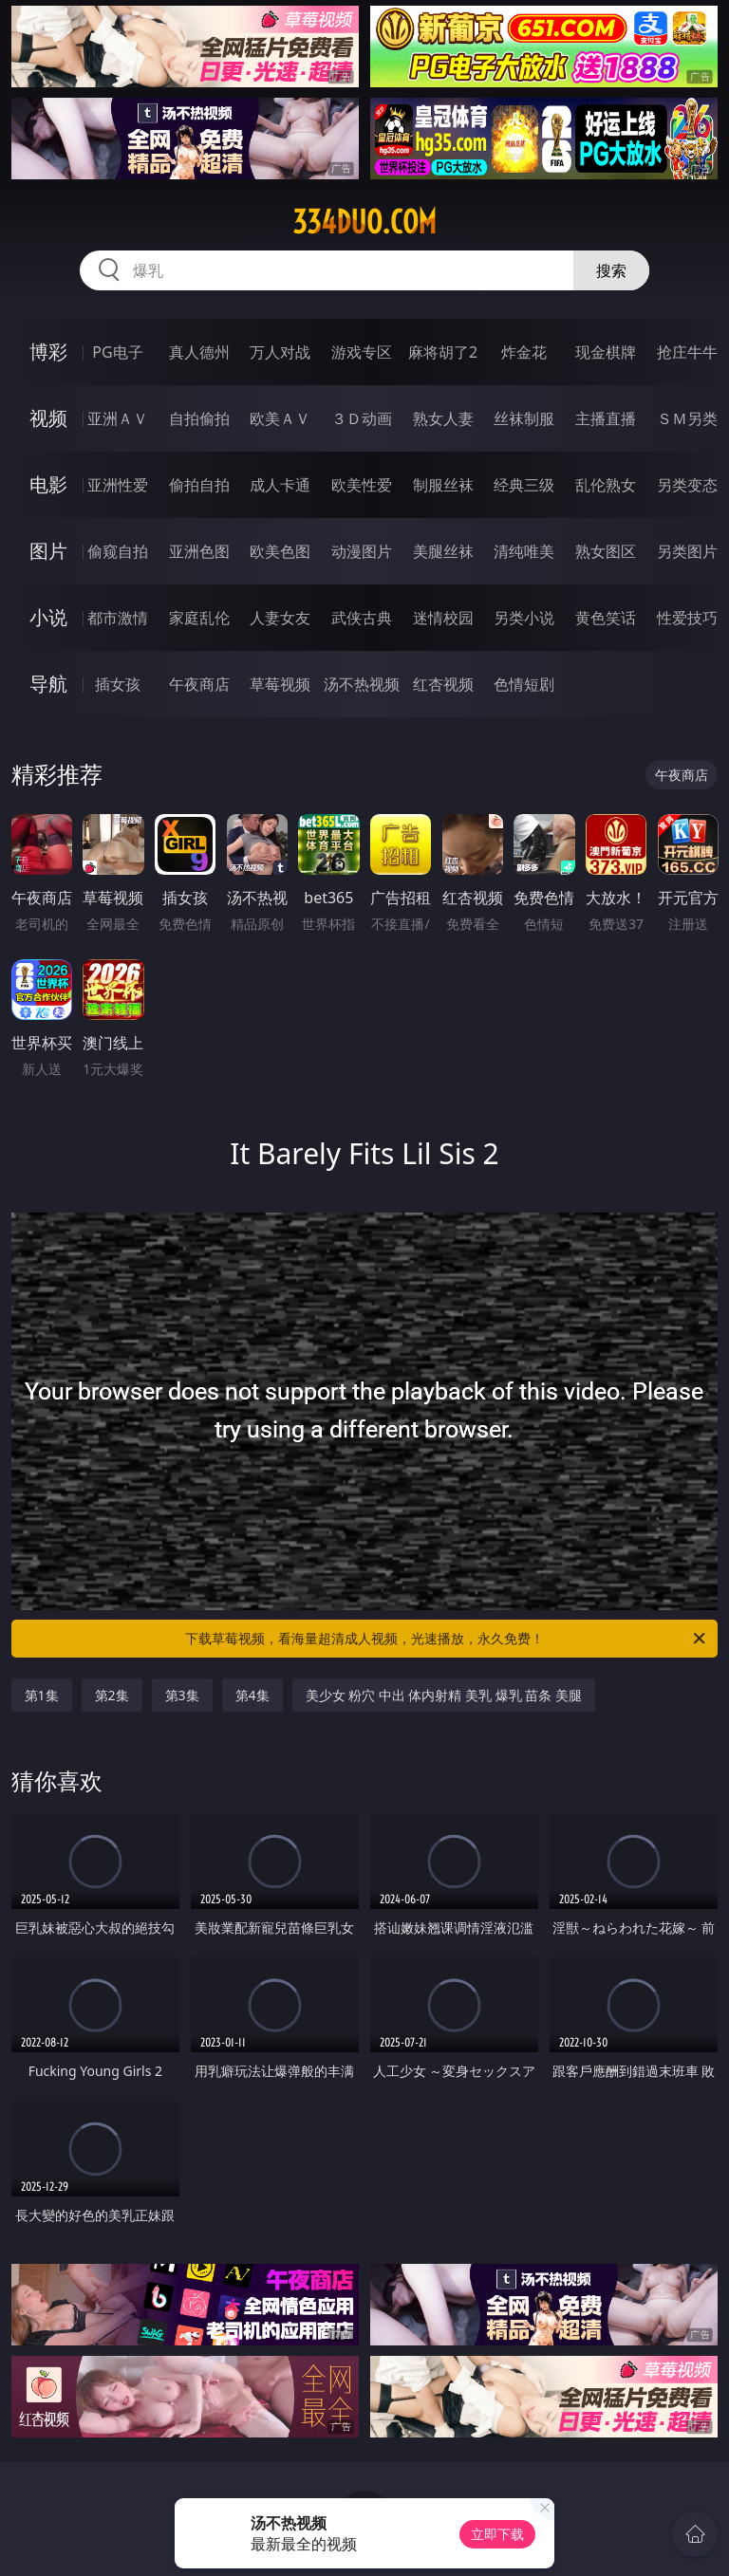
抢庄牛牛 (687, 352)
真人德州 (199, 352)
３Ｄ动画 (361, 418)
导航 (48, 683)
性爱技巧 (687, 617)
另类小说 (524, 617)
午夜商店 (199, 684)
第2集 (112, 1695)
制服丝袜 (443, 484)
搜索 (611, 270)
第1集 (42, 1695)
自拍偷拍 (199, 418)
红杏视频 (443, 684)
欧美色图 (280, 551)
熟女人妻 (443, 418)
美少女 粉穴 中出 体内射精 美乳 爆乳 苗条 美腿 (444, 1695)
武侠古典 (361, 617)
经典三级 (524, 484)
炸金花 (524, 352)
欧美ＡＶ (280, 418)
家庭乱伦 (199, 617)
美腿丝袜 (443, 551)
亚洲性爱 (117, 484)
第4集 (252, 1695)
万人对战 (280, 352)
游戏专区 (361, 352)
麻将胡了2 (442, 352)
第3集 (182, 1695)
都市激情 (117, 617)
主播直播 (605, 418)
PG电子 (117, 352)
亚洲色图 (199, 551)
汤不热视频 (362, 684)
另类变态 (687, 484)
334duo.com (364, 222)
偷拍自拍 (199, 484)
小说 (48, 617)
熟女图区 (605, 551)
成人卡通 (280, 484)
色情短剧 (524, 684)
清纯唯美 (524, 551)
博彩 (48, 351)
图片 (48, 551)
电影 (48, 484)
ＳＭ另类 (687, 418)
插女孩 (117, 684)
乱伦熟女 (605, 484)
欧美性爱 (361, 484)
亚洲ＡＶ (117, 418)
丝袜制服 (524, 418)
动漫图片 (361, 551)
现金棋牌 (605, 352)
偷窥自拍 (117, 551)
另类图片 (687, 551)
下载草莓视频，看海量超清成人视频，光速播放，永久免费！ (446, 1638)
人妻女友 (280, 617)
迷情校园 (443, 617)
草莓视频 (280, 684)
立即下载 (497, 2534)
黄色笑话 (605, 617)
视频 (48, 418)
